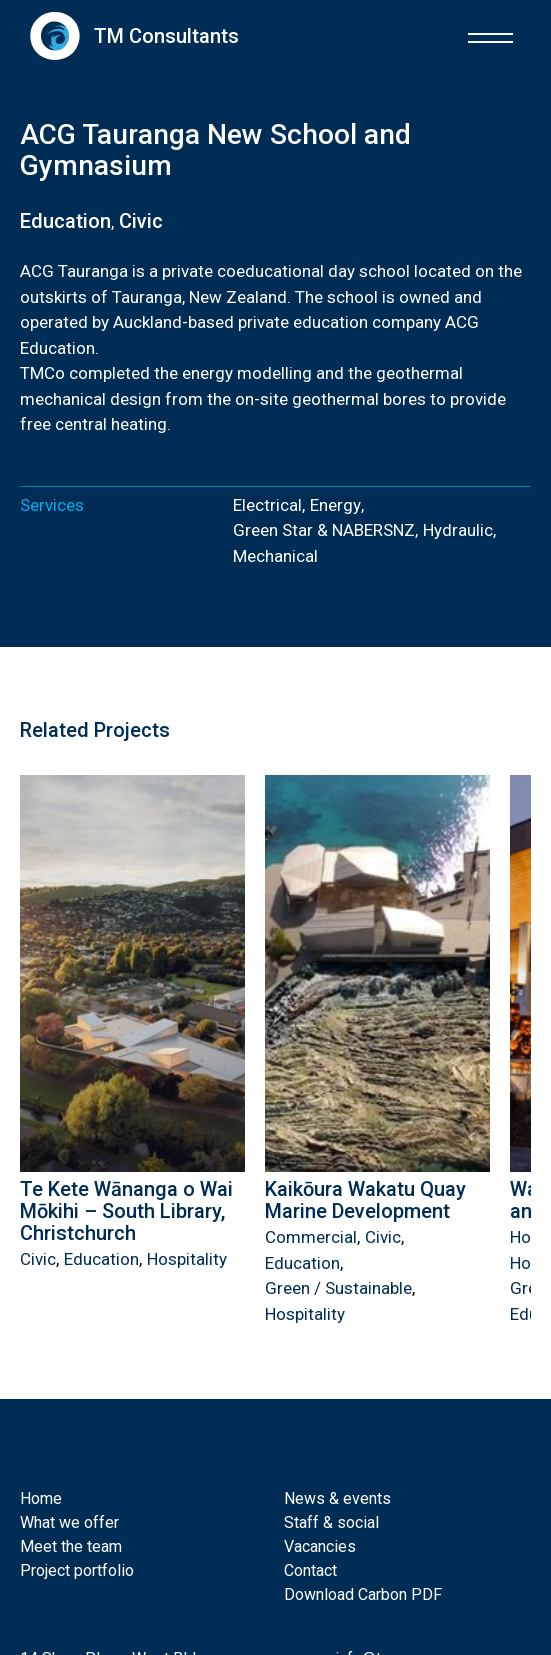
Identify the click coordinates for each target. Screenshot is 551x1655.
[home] (129, 35)
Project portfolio (77, 1570)
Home (41, 1498)
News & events (337, 1498)
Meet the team (71, 1546)
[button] (490, 35)
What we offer (69, 1522)
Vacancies (320, 1546)
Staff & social (331, 1522)
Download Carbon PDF (363, 1594)
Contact (310, 1570)
